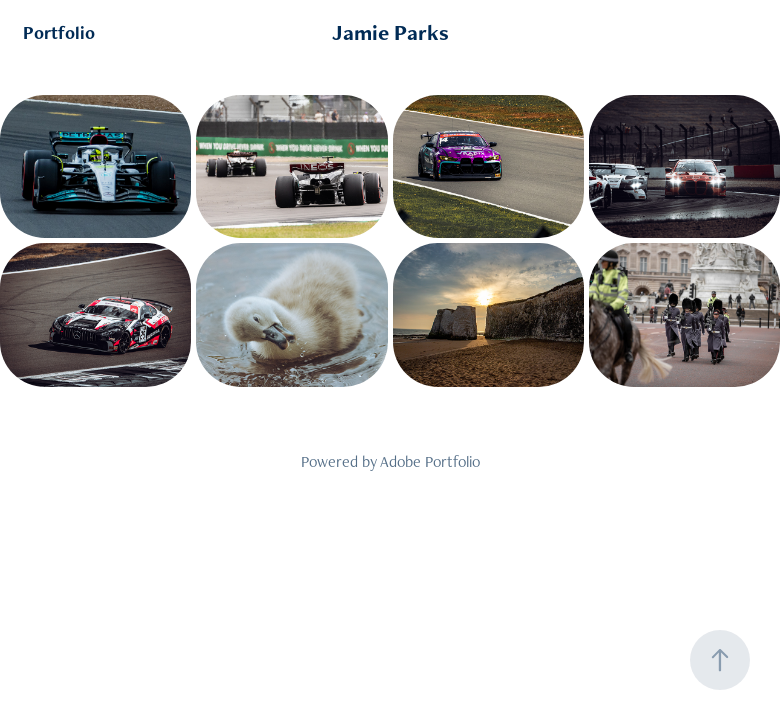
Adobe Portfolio (430, 461)
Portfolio (59, 32)
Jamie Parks (390, 32)
